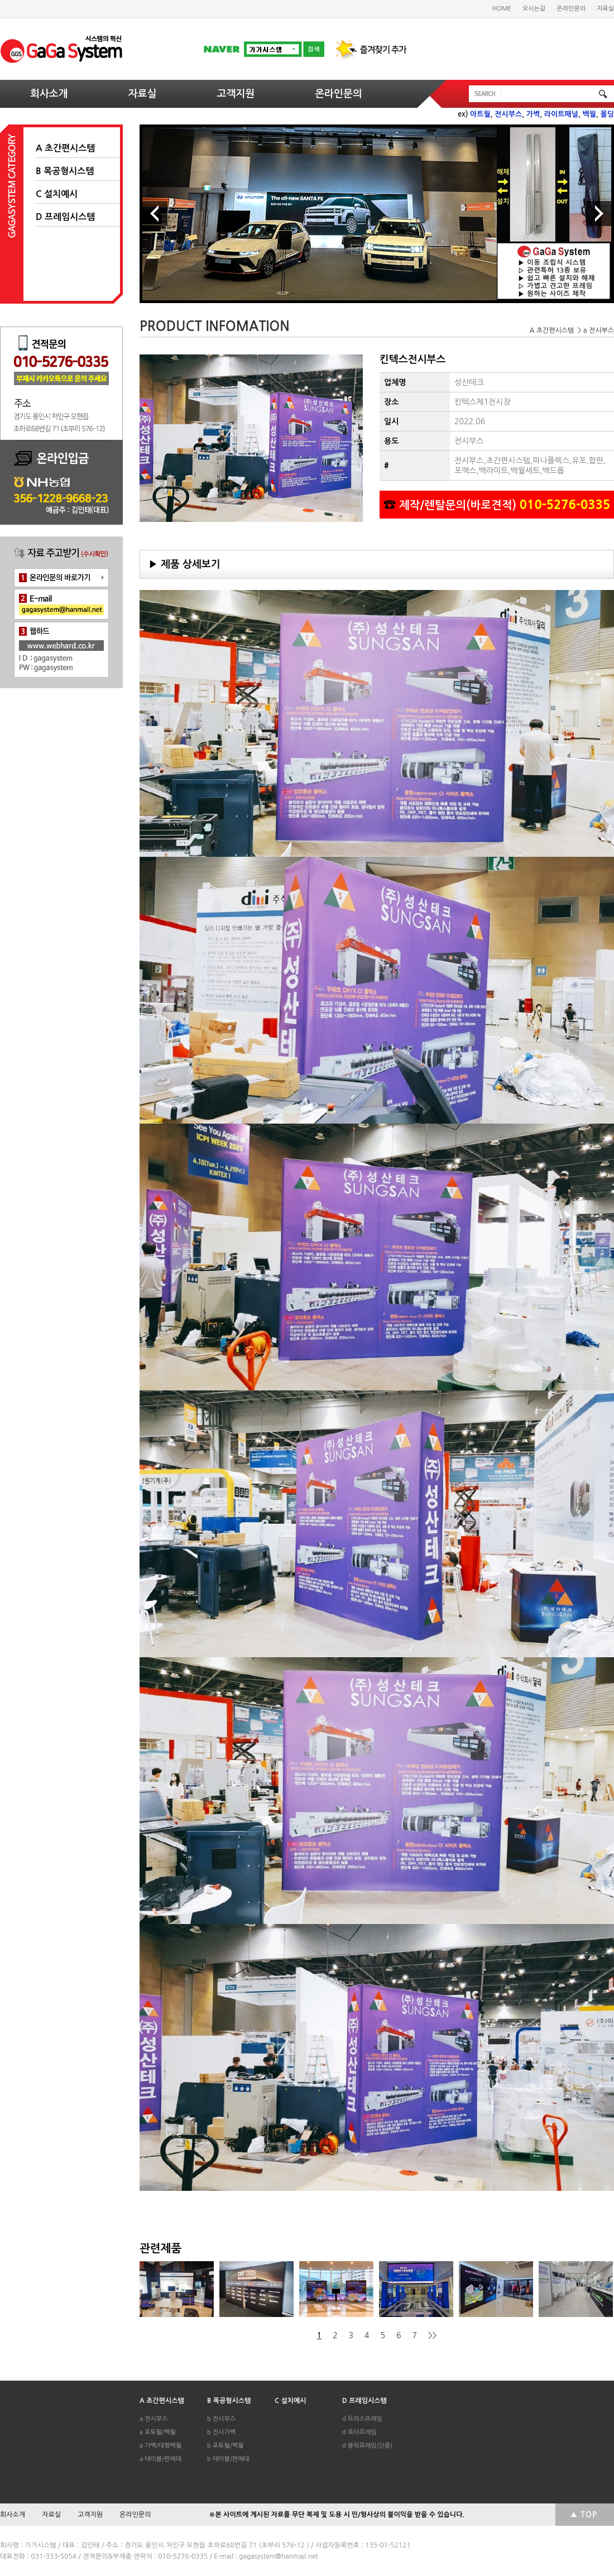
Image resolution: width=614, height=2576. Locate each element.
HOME (501, 9)
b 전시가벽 (221, 2432)
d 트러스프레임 (362, 2419)
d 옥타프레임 (359, 2432)
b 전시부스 (221, 2419)
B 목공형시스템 (65, 171)
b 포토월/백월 (225, 2446)
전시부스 (508, 114)
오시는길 (533, 9)
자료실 (605, 9)
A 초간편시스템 (65, 148)
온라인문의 (571, 9)
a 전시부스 (153, 2419)
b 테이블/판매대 (228, 2459)
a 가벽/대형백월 (160, 2446)
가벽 (533, 114)
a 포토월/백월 (158, 2432)
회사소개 (49, 94)
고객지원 (236, 94)
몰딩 (607, 114)
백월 (589, 114)
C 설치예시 (57, 194)
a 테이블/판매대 (160, 2459)
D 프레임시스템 (65, 217)
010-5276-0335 (565, 504)
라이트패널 (561, 114)
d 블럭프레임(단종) (367, 2446)
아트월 (480, 114)
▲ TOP (583, 2515)
